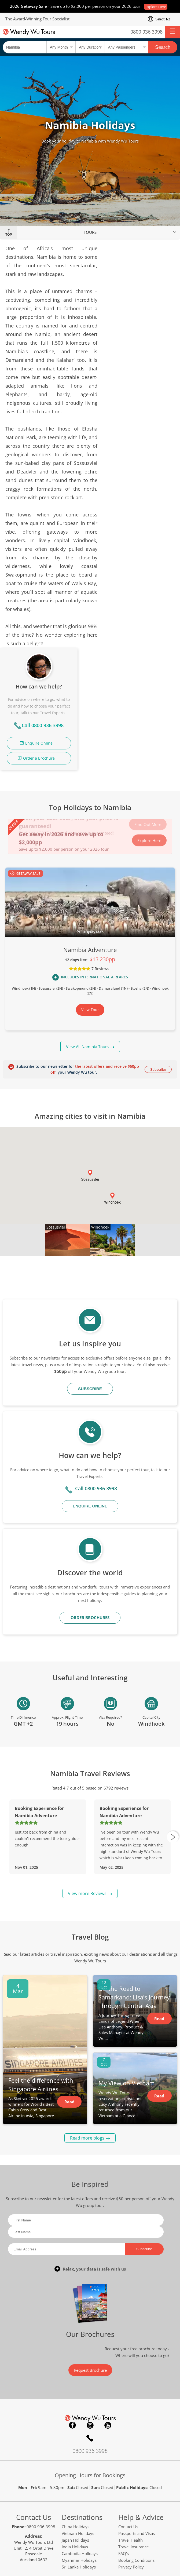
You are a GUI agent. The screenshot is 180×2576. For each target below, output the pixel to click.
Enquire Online (142, 339)
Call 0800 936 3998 (146, 321)
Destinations (82, 2395)
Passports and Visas (136, 2411)
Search (162, 47)
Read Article (69, 1981)
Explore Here (155, 6)
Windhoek (100, 1104)
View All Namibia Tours (87, 924)
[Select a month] (61, 47)
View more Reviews (87, 1771)
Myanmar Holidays (79, 2438)
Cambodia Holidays (80, 2431)
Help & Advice (141, 2395)
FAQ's (123, 2431)
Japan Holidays (75, 2418)
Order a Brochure (142, 354)
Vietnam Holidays (78, 2411)
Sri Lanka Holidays (79, 2444)
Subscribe (158, 947)
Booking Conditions (136, 2438)
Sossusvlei (55, 1104)
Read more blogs (87, 2016)
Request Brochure (90, 2248)
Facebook (72, 2303)
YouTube (107, 2303)
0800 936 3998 (146, 31)
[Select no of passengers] (126, 47)
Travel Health (130, 2418)
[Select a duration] (90, 47)
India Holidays (75, 2424)
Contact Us (33, 2395)
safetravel (151, 2551)
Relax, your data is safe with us (94, 2146)
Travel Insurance (133, 2424)
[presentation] (173, 1715)
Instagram (90, 2303)
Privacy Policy (131, 2444)
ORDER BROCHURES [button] (90, 1495)
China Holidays (75, 2404)
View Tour (90, 887)
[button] (172, 32)
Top (8, 234)
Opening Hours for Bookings (90, 2353)
